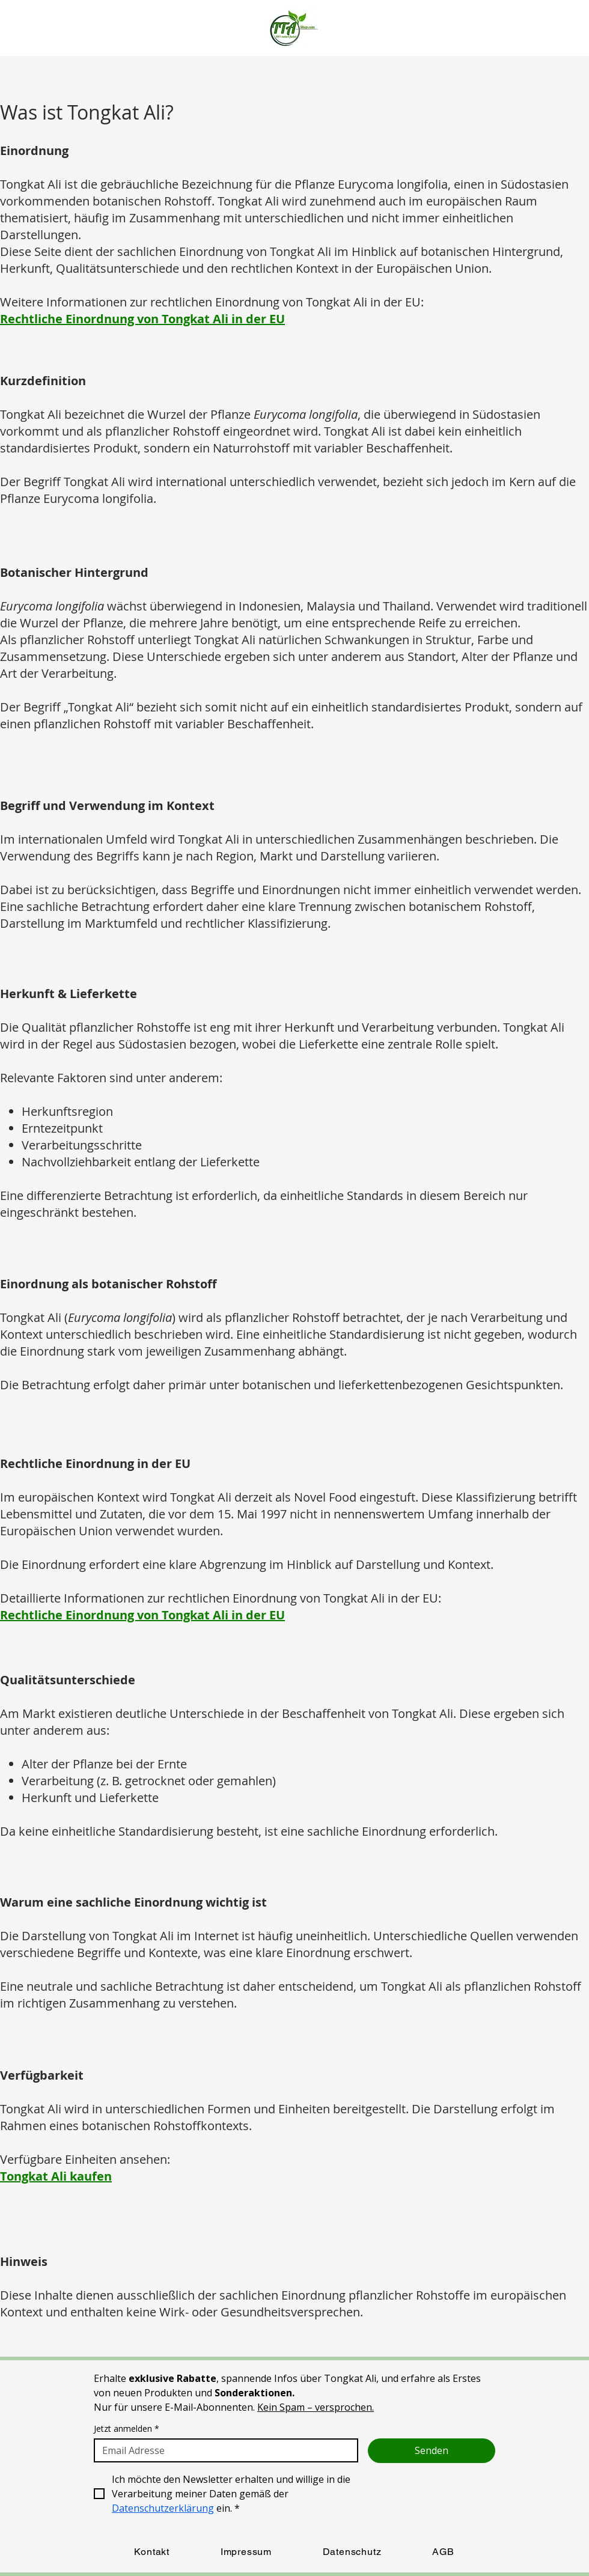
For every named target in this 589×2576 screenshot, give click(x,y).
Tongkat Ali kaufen (56, 2176)
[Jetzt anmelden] (222, 2450)
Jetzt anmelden (126, 2428)
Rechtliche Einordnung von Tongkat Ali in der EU (142, 319)
